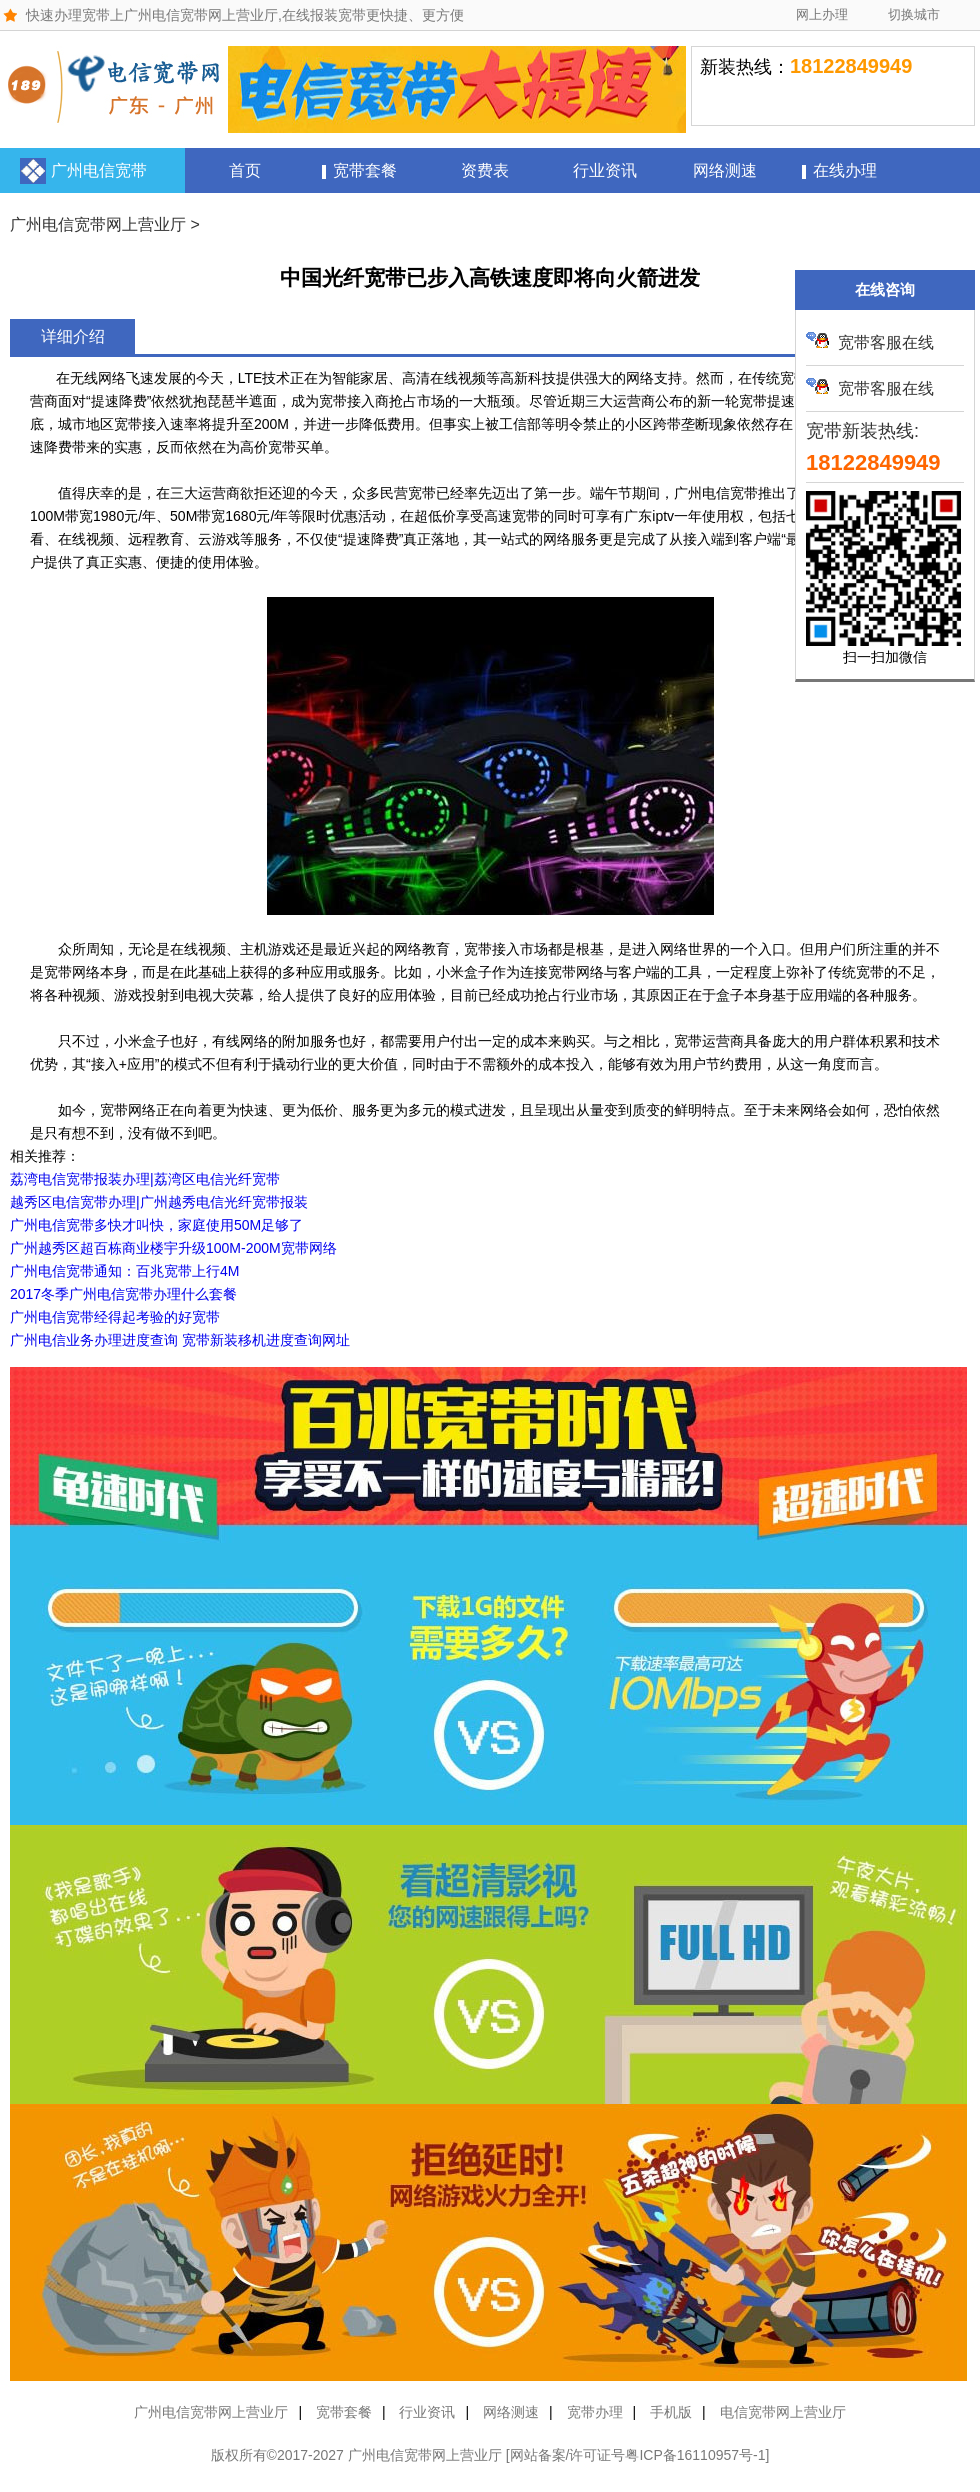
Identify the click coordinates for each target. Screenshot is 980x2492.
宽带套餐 (365, 170)
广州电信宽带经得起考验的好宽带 (115, 1317)
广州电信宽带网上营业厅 (98, 224)
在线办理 (845, 170)
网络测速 (725, 170)
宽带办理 (595, 2412)
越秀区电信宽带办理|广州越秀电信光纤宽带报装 (159, 1202)
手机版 (671, 2412)
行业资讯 (605, 170)
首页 (245, 170)
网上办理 (822, 14)
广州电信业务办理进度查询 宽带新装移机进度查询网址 (180, 1340)
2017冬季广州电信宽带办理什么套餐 (123, 1294)
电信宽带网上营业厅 (783, 2412)
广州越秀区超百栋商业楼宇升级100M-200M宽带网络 (173, 1248)
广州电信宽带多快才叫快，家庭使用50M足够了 (156, 1225)
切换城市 (914, 14)
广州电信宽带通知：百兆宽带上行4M (124, 1271)
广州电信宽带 (99, 170)
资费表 (485, 170)
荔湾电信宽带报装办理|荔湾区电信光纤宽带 (145, 1179)
